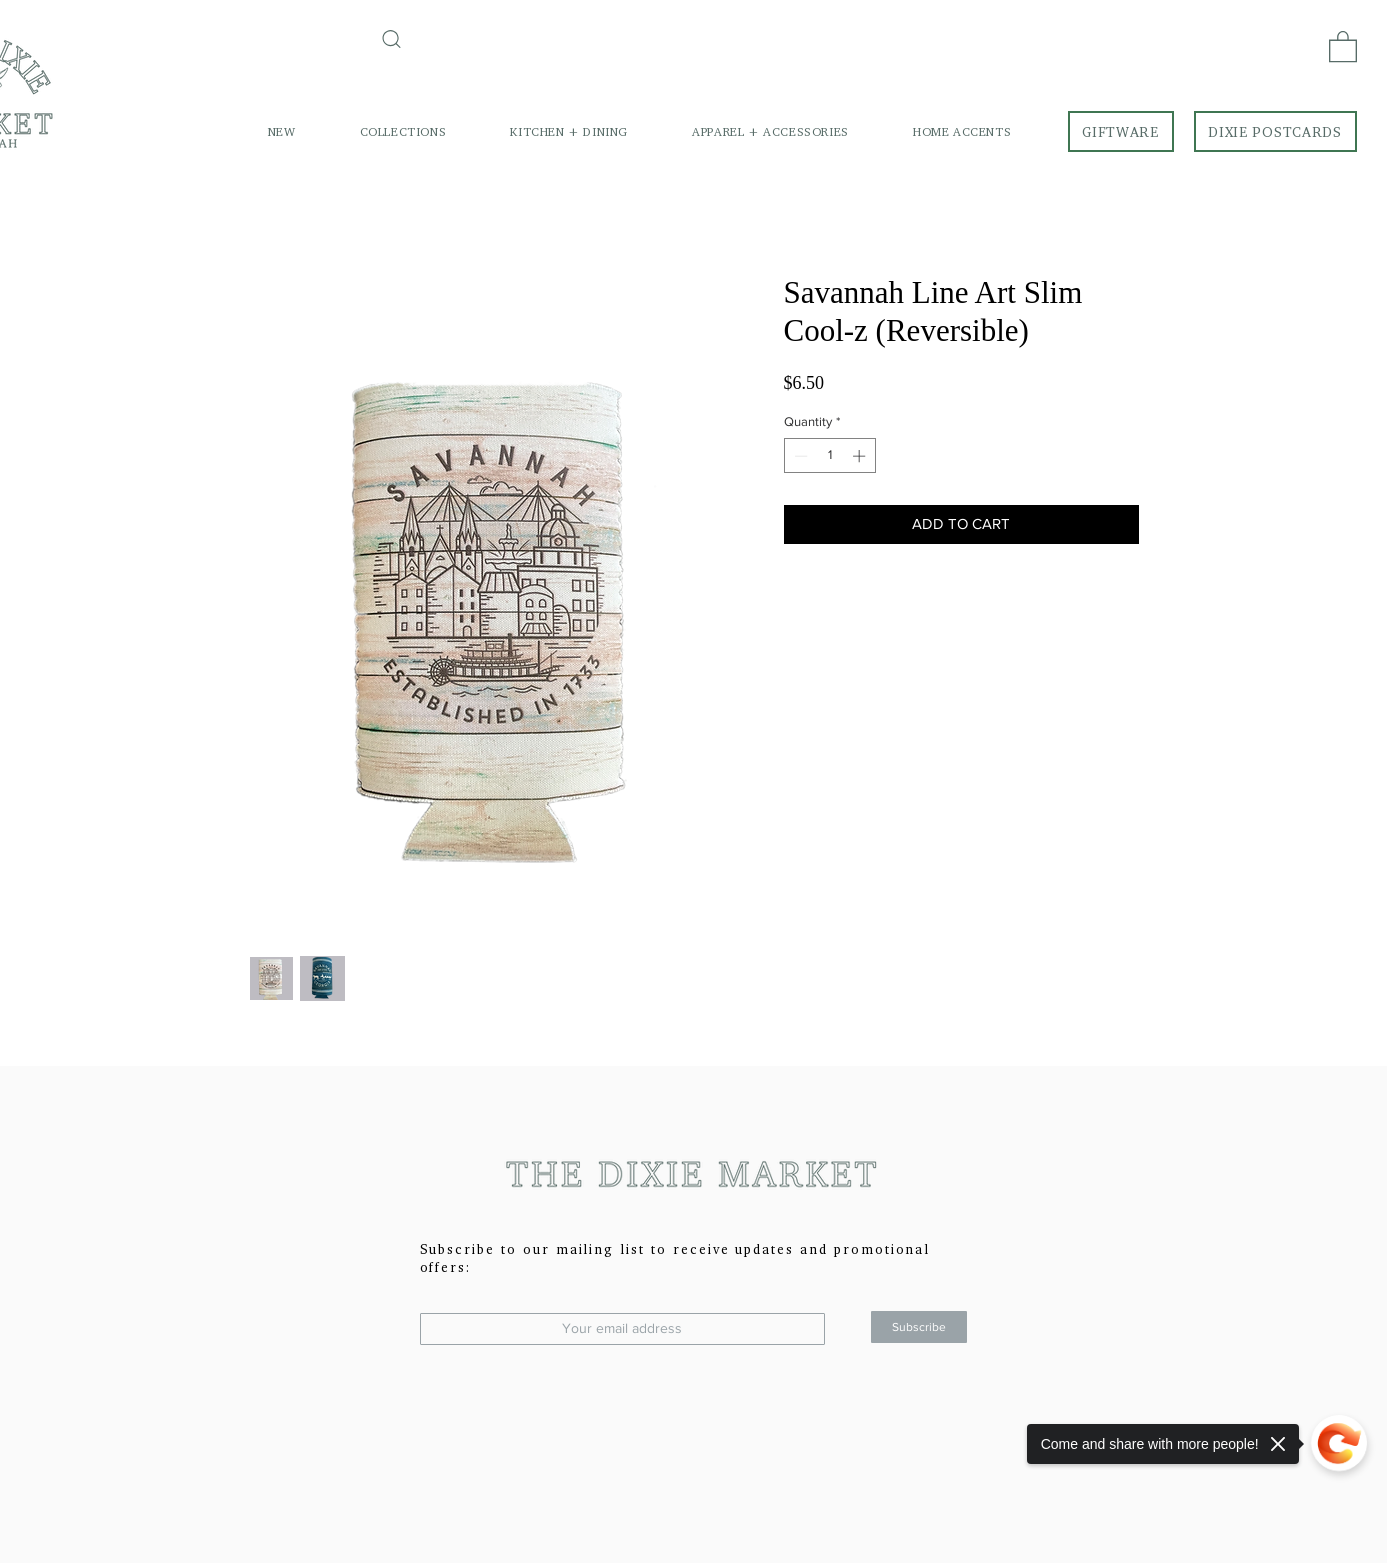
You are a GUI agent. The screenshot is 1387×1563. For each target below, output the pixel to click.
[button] (403, 131)
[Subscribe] (919, 1327)
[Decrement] (799, 456)
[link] (1343, 45)
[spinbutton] (829, 456)
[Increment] (861, 456)
